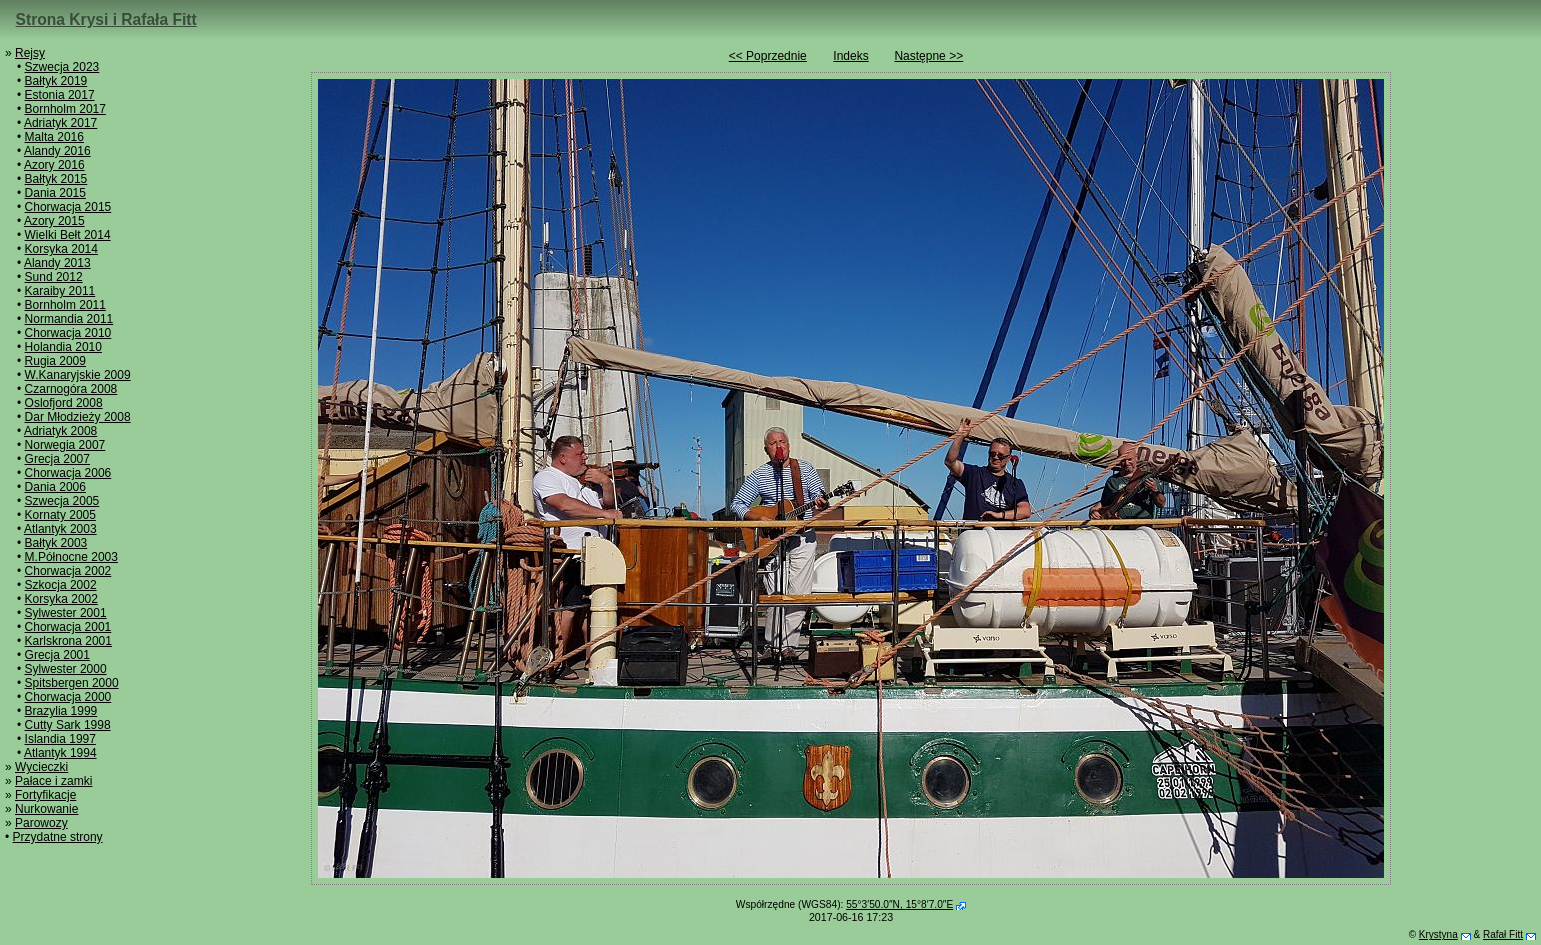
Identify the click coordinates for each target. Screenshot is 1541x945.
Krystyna (1438, 934)
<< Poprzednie (768, 56)
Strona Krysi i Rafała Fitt (106, 19)
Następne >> (928, 56)
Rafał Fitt (1503, 934)
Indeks (850, 56)
